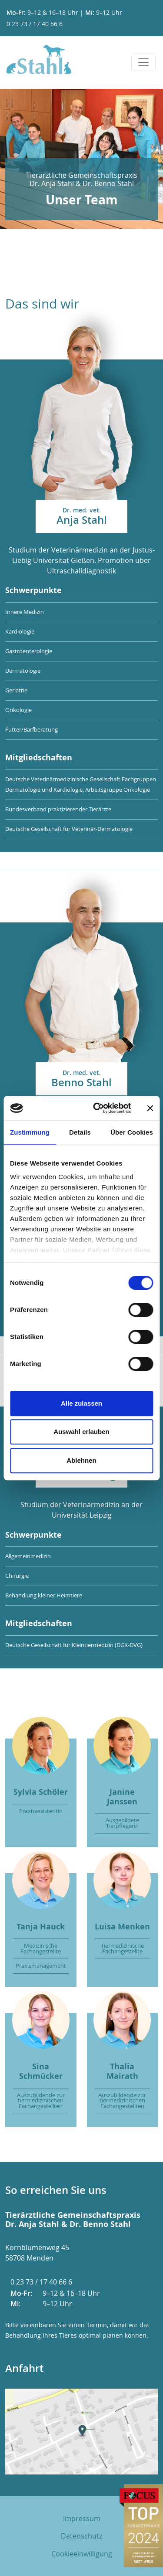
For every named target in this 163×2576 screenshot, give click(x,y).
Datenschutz (81, 2536)
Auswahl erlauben (81, 1431)
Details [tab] (80, 1132)
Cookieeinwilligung (81, 2554)
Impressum (81, 2518)
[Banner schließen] (150, 1108)
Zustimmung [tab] (30, 1132)
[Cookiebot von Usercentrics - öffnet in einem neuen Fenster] (97, 1108)
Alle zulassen (81, 1403)
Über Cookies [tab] (131, 1132)
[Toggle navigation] (143, 62)
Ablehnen (81, 1460)
